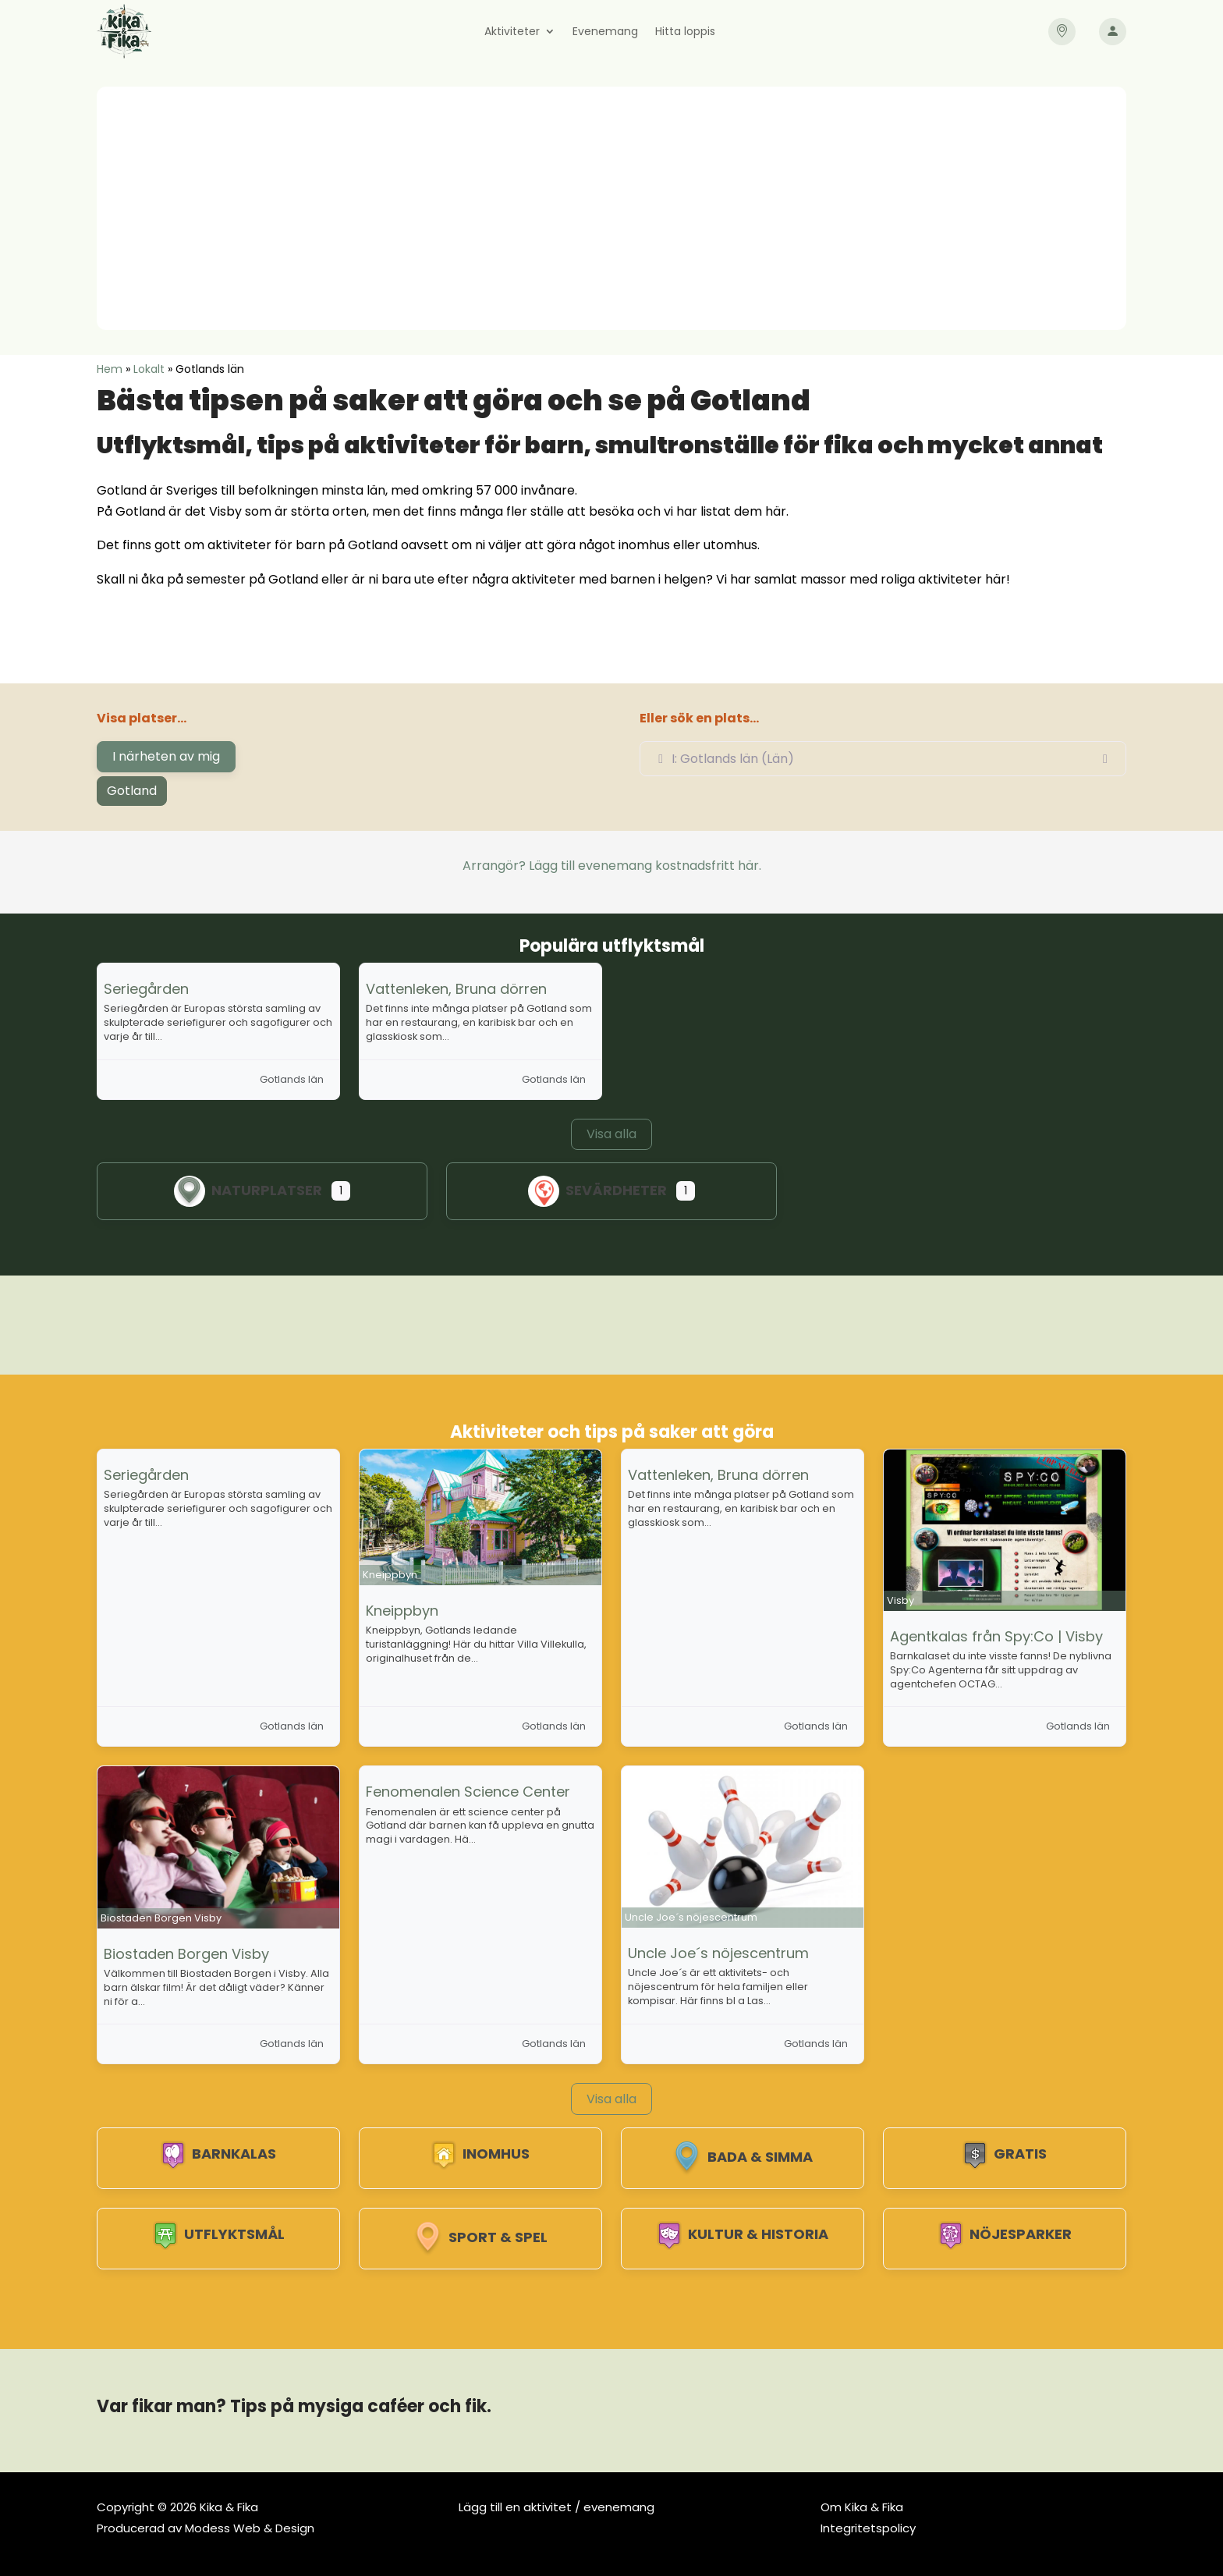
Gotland (132, 791)
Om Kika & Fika (862, 2507)
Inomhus (480, 2153)
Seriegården (146, 989)
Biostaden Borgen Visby (186, 1954)
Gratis (1004, 2153)
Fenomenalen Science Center (468, 1791)
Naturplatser (248, 1190)
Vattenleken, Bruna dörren (456, 989)
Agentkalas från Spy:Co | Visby (996, 1636)
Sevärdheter (597, 1190)
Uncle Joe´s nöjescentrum (718, 1953)
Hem (109, 369)
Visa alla (611, 1134)
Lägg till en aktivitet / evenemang (556, 2507)
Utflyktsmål (219, 2234)
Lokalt (149, 369)
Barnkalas (218, 2153)
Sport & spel (480, 2237)
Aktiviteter (512, 32)
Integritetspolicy (868, 2528)
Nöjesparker (1005, 2234)
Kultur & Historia (742, 2234)
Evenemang (605, 32)
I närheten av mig (166, 756)
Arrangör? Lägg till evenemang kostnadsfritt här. (612, 866)
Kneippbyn (402, 1610)
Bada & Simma (742, 2156)
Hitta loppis (685, 32)
